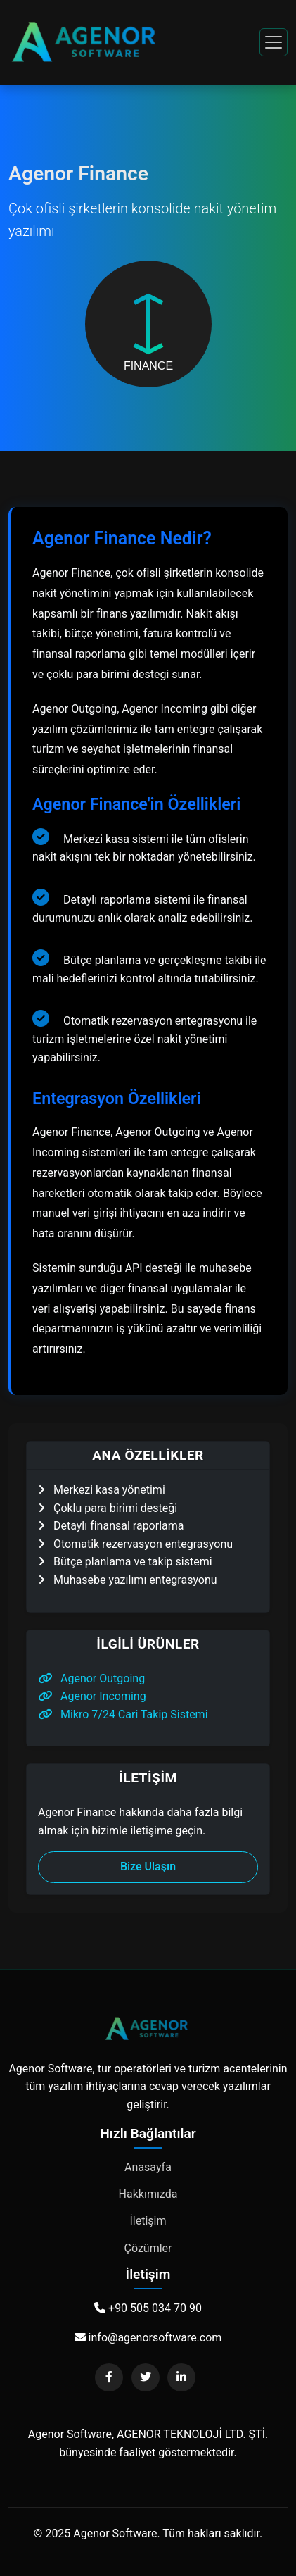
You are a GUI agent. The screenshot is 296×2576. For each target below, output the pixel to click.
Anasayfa (148, 2167)
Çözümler (148, 2248)
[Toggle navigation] (273, 42)
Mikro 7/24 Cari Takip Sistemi (123, 1714)
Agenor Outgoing (91, 1678)
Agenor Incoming (92, 1696)
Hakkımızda (148, 2194)
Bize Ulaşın (148, 1866)
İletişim (147, 2220)
